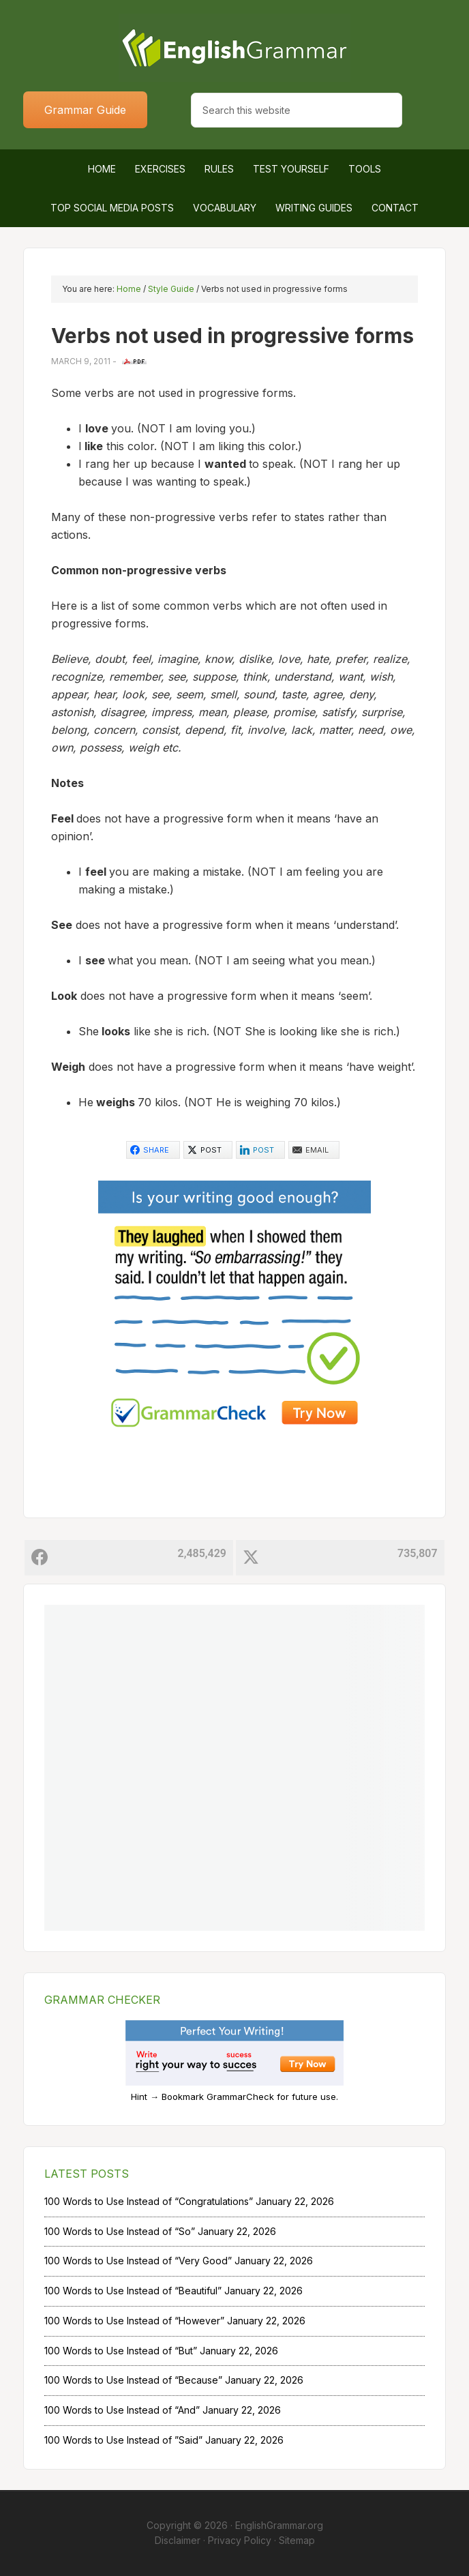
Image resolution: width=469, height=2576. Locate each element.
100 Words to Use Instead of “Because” (133, 2380)
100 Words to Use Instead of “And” (122, 2410)
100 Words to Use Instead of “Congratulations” (148, 2201)
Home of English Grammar (234, 48)
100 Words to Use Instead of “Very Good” (138, 2260)
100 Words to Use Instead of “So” (119, 2231)
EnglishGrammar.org (279, 2525)
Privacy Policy (239, 2540)
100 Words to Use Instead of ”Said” (123, 2440)
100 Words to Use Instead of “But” (120, 2350)
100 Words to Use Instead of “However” (134, 2320)
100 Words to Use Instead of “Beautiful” (133, 2290)
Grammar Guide (85, 110)
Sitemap (297, 2540)
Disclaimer (177, 2540)
